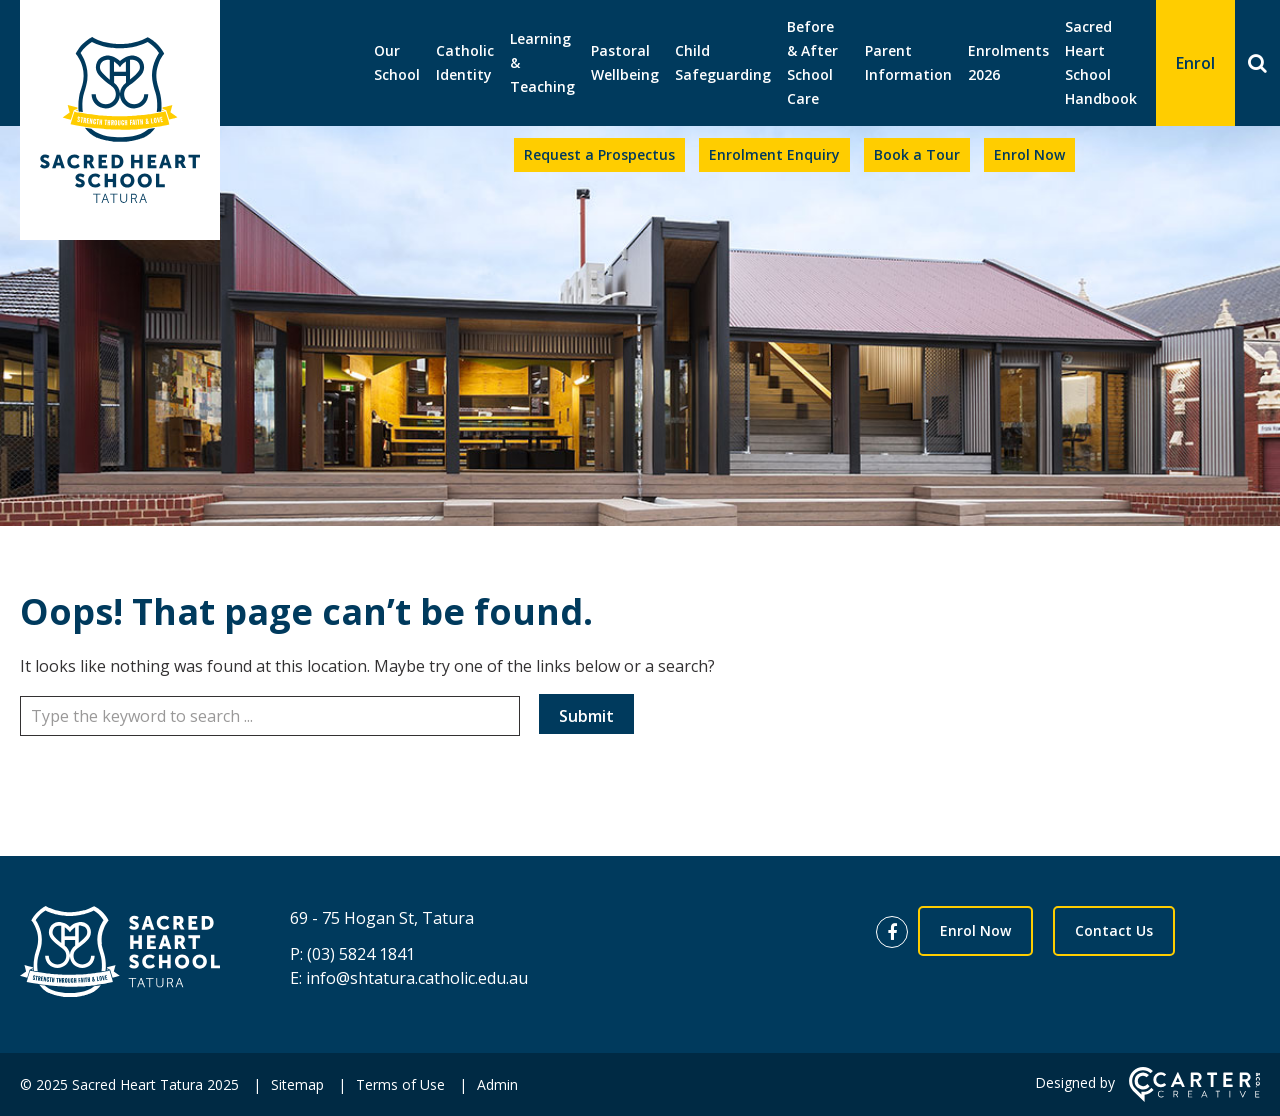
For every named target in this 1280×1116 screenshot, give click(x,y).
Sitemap (297, 1084)
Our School (397, 62)
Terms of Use (400, 1084)
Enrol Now (1029, 154)
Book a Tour (917, 154)
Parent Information (908, 62)
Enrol (1195, 63)
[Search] (1257, 63)
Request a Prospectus (599, 154)
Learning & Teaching (542, 62)
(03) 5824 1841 (361, 954)
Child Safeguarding (723, 62)
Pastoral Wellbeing (625, 62)
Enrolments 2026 (1008, 62)
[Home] (120, 954)
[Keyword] (270, 716)
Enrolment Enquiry (774, 154)
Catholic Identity (465, 62)
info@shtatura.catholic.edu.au (417, 978)
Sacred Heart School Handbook (1101, 62)
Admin (497, 1084)
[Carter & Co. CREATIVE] (1194, 1096)
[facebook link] (897, 933)
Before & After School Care (812, 62)
